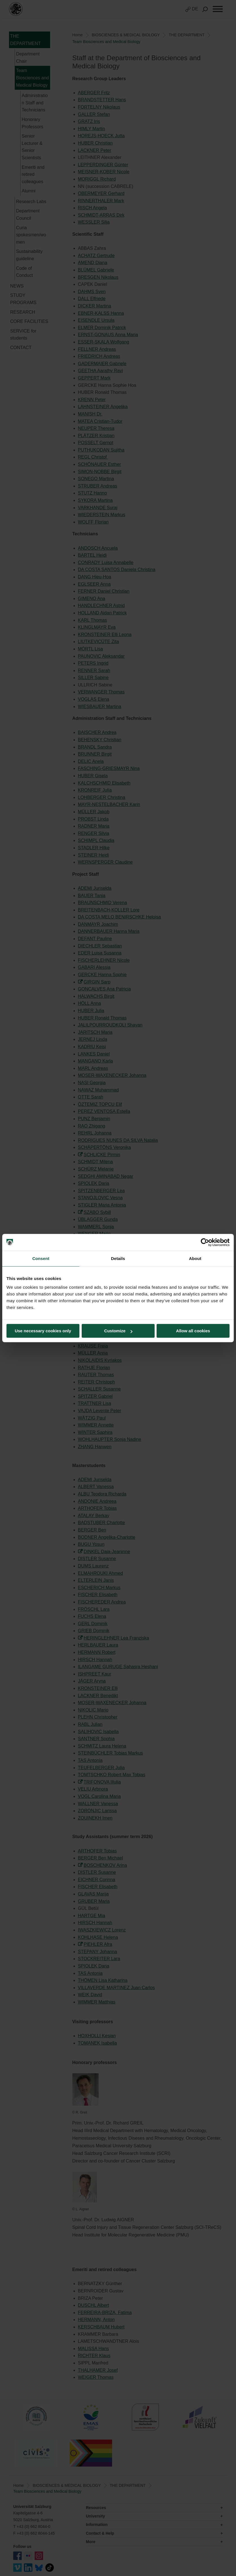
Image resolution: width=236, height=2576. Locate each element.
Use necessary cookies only (43, 1330)
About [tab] (195, 1258)
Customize (118, 1330)
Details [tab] (118, 1258)
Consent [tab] (41, 1258)
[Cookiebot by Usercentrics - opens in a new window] (205, 1242)
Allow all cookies (193, 1330)
